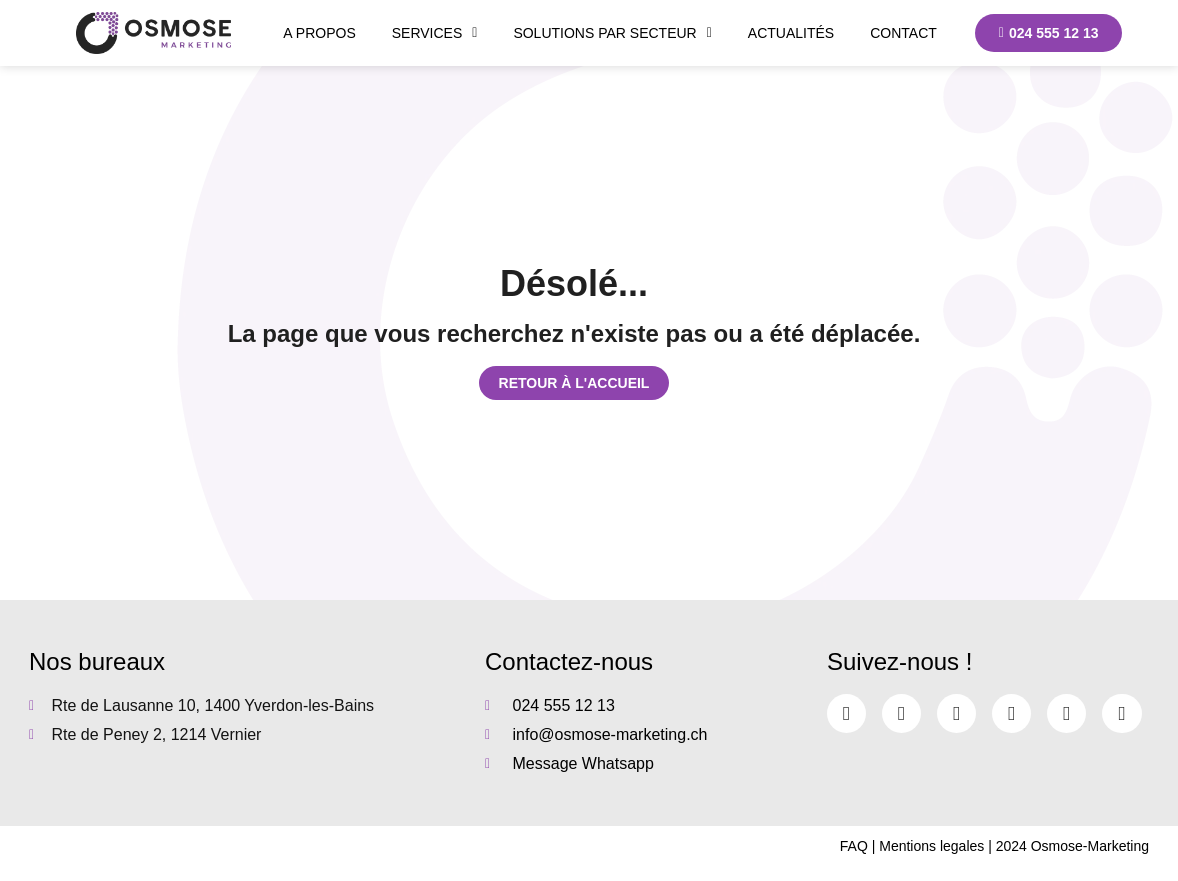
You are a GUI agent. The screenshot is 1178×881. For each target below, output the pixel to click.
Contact (903, 33)
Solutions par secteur (612, 33)
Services (435, 33)
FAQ (854, 846)
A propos (319, 33)
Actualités (791, 33)
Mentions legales (931, 846)
